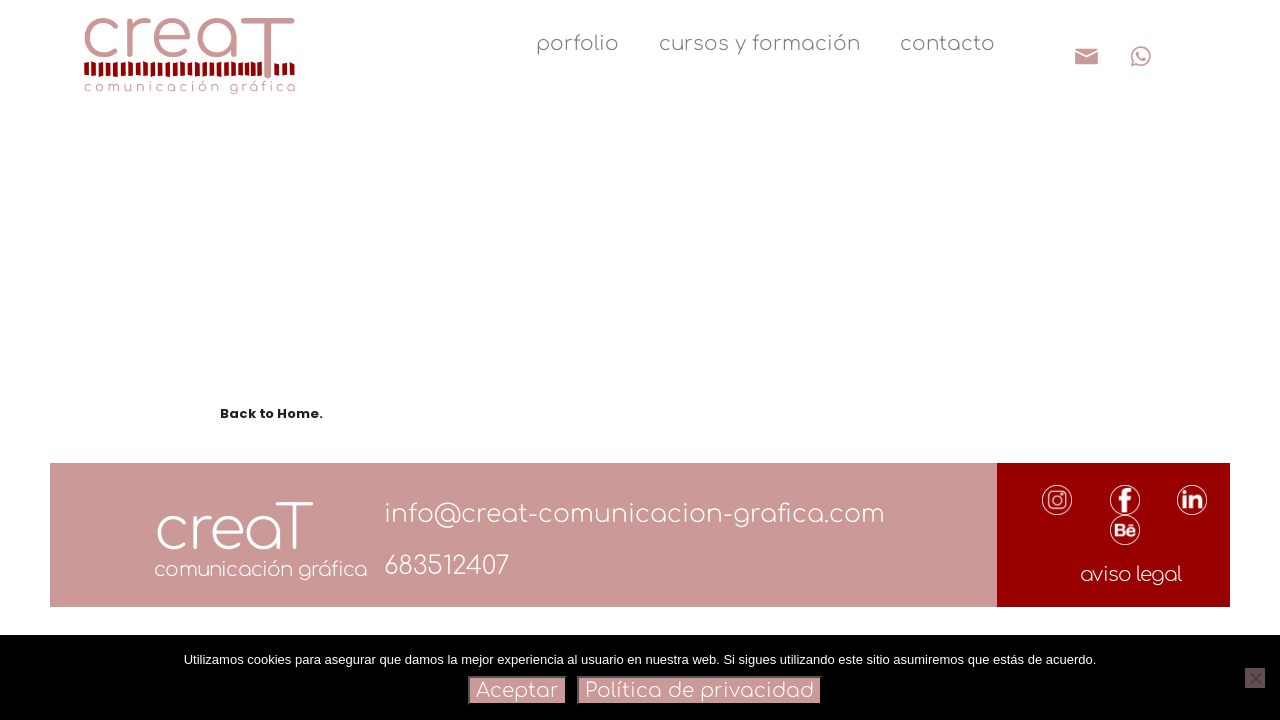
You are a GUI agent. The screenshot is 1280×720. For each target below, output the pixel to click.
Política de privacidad (699, 690)
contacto (947, 43)
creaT (232, 529)
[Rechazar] (1255, 678)
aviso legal (1130, 574)
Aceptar (517, 690)
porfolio (577, 43)
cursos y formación (759, 43)
